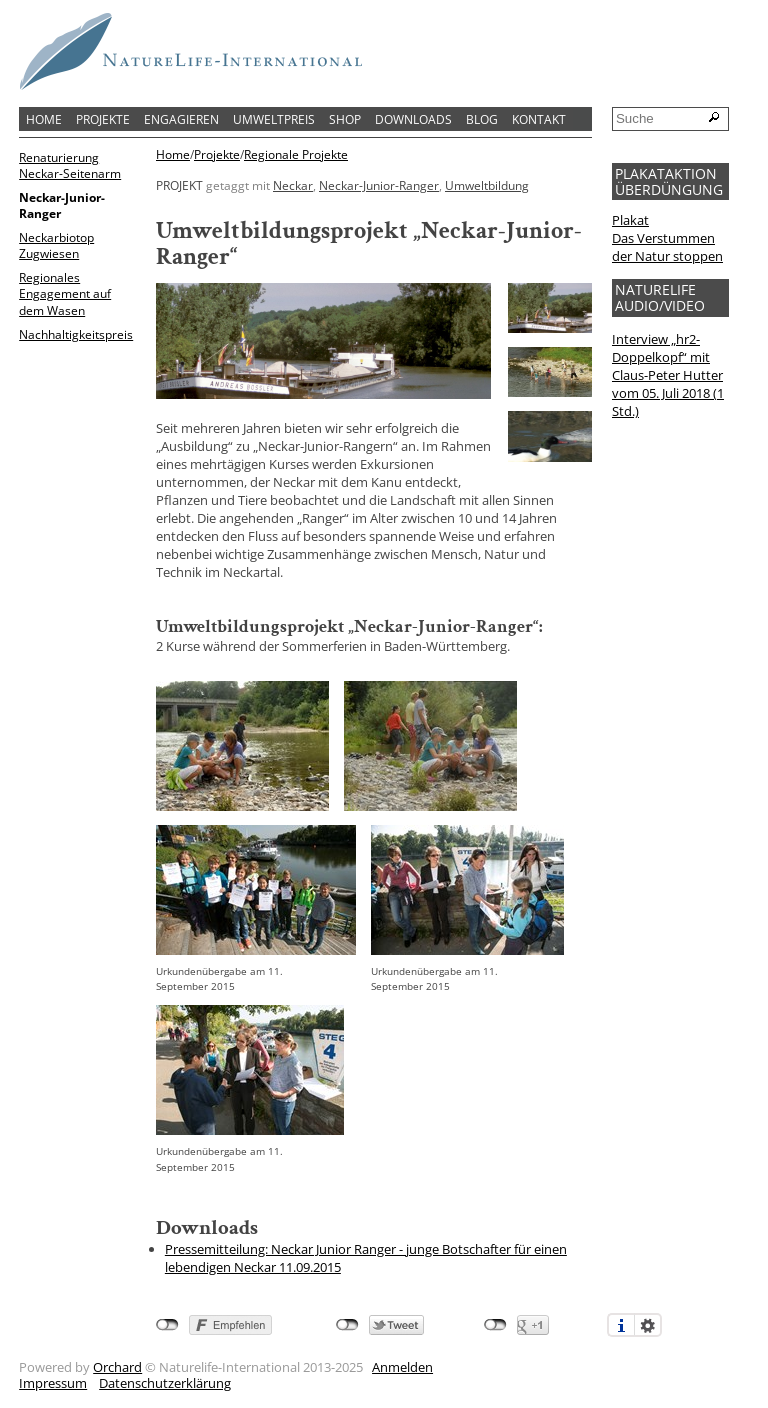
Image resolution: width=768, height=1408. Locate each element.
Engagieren (181, 119)
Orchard (117, 1367)
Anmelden (402, 1367)
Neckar (293, 185)
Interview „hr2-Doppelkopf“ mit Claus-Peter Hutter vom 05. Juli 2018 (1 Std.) (668, 375)
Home (44, 119)
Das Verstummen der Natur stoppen (667, 247)
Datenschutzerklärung (165, 1383)
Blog (482, 119)
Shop (345, 119)
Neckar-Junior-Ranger (62, 205)
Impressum (53, 1383)
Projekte (103, 119)
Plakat (630, 220)
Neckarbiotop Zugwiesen (56, 245)
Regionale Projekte (296, 155)
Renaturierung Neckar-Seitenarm (70, 165)
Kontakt (539, 119)
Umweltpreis (274, 119)
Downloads (413, 119)
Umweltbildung (487, 185)
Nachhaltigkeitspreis (76, 334)
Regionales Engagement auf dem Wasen (65, 293)
